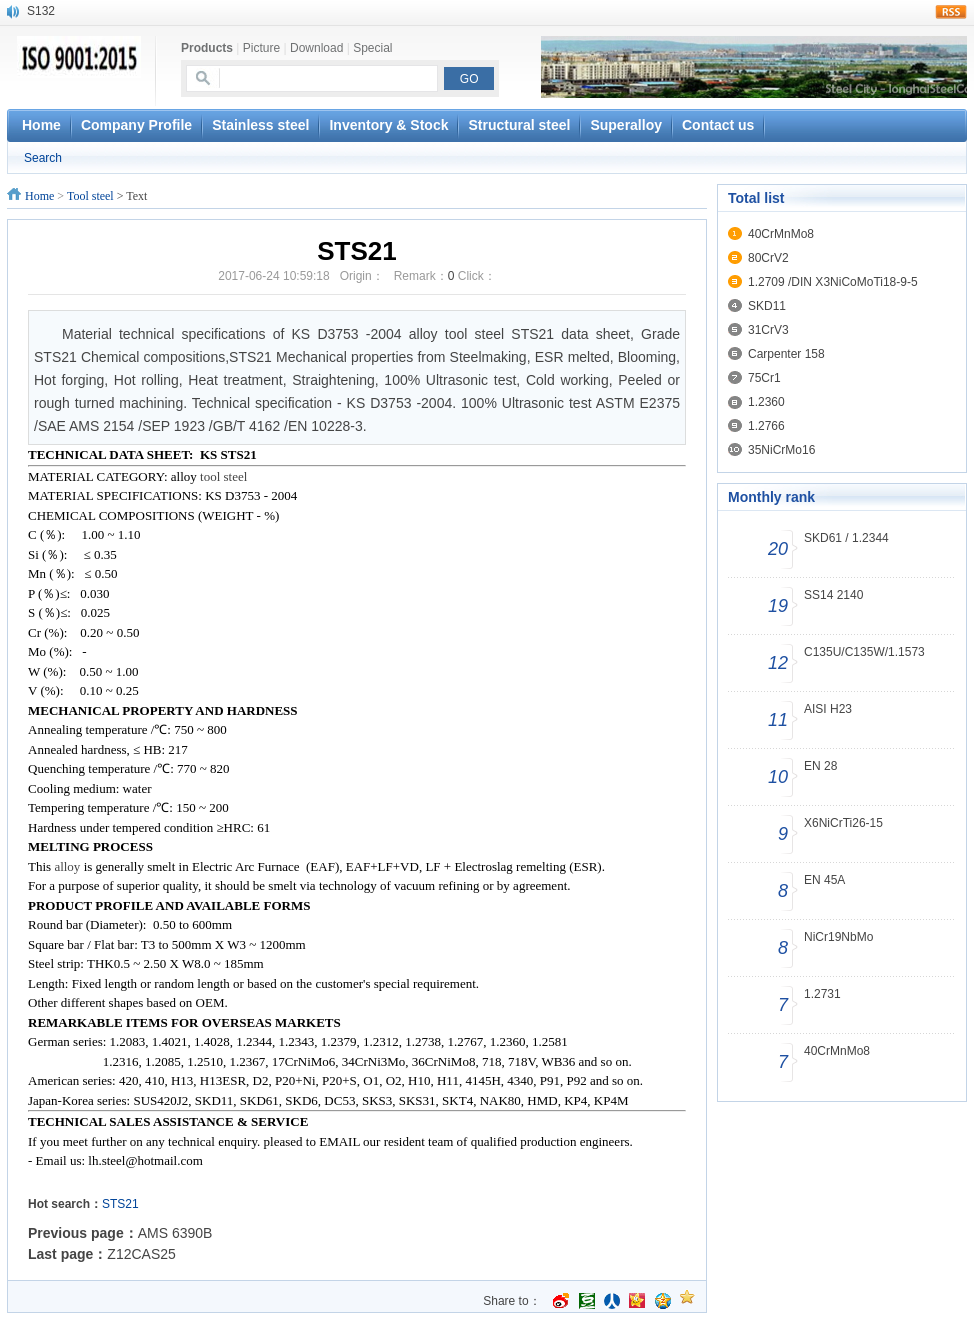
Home (39, 196)
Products (207, 48)
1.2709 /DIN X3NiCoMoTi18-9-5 (833, 282)
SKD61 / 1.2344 (846, 538)
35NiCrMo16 (781, 450)
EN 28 (820, 766)
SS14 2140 (833, 595)
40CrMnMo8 (781, 234)
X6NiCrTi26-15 (843, 823)
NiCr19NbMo (838, 937)
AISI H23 (828, 709)
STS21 (120, 1204)
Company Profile (136, 125)
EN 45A (824, 880)
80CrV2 (768, 258)
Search (43, 158)
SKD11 (767, 306)
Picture (261, 48)
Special (372, 48)
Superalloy (626, 125)
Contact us (718, 125)
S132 (41, 11)
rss (951, 12)
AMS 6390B (175, 1233)
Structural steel (519, 125)
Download (316, 48)
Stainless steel (260, 125)
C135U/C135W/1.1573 (864, 652)
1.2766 (766, 426)
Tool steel (90, 196)
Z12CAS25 (141, 1254)
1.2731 (822, 994)
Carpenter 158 (786, 354)
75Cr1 (764, 378)
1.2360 (766, 402)
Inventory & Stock (388, 125)
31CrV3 (768, 330)
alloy (68, 866)
